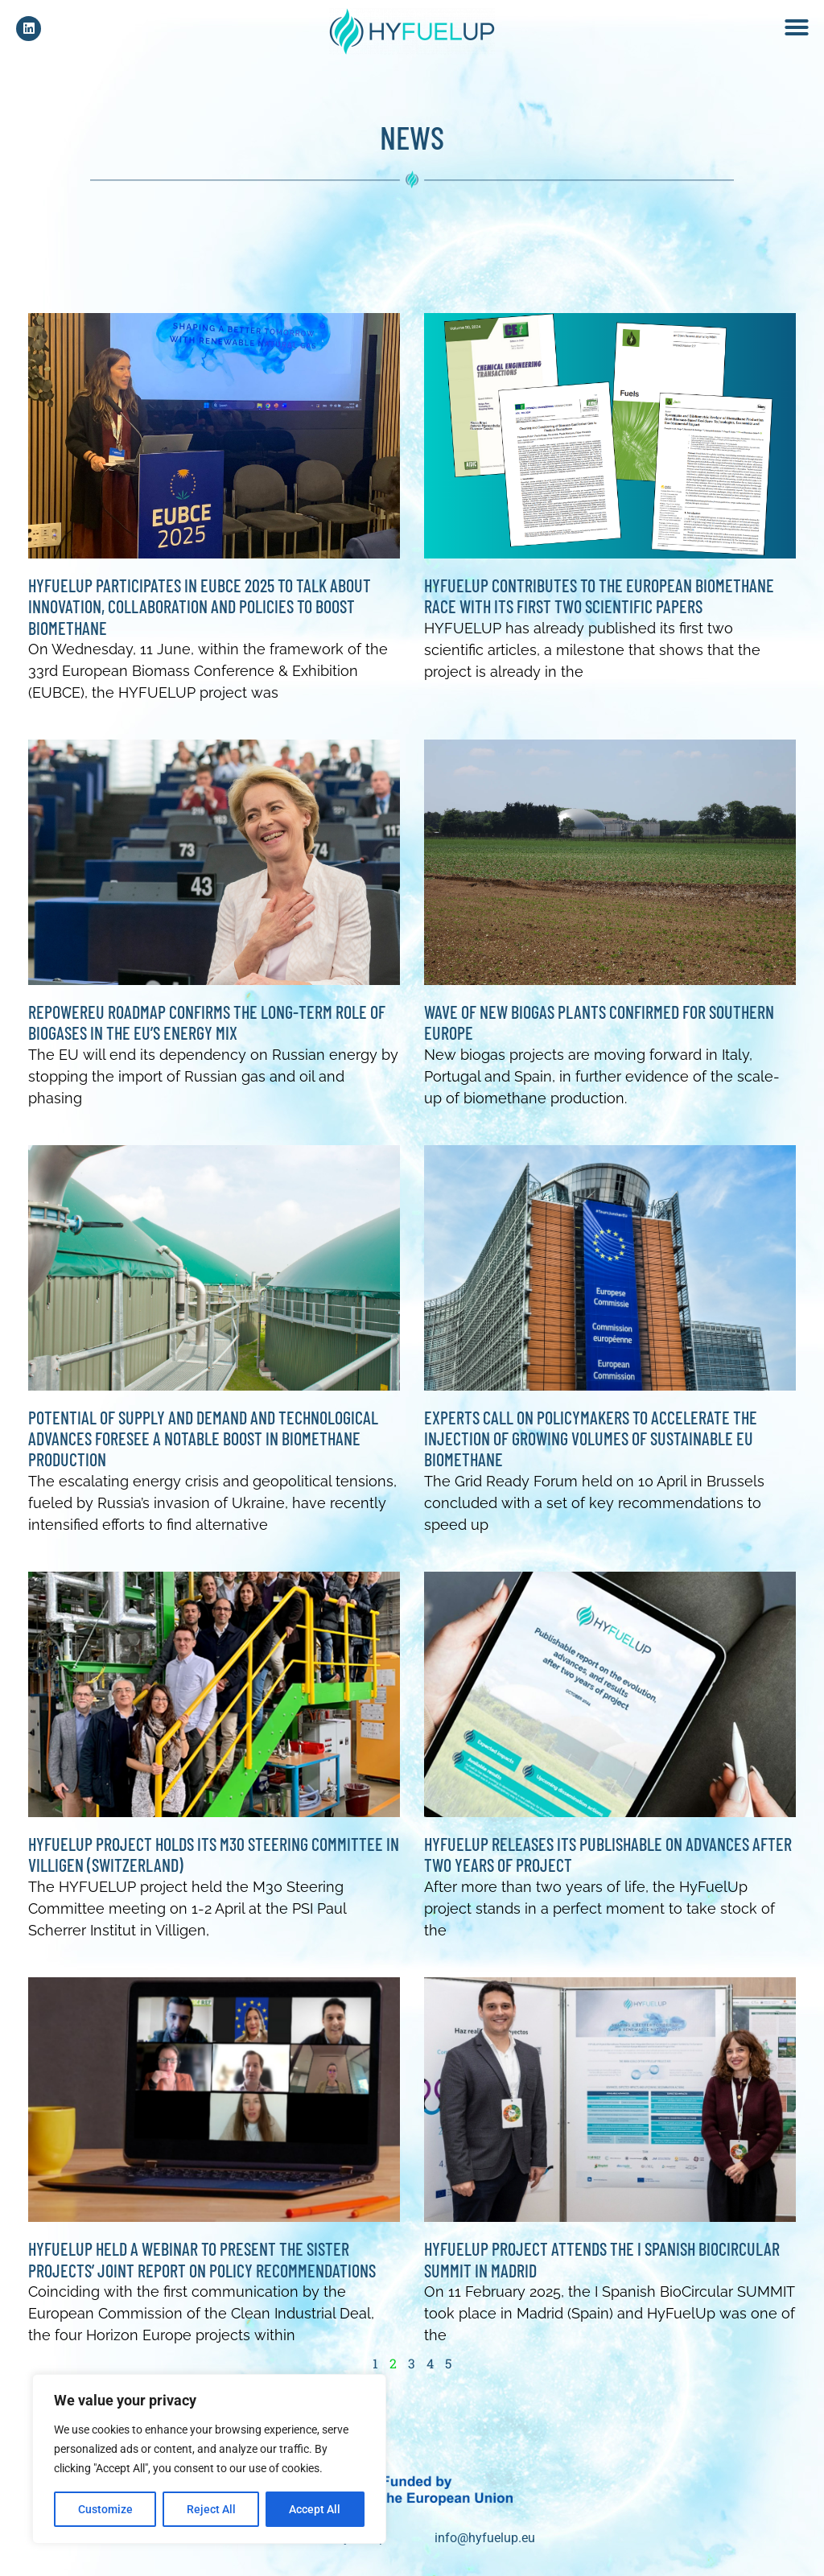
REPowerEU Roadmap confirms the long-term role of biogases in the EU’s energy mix (206, 1030)
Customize (105, 2509)
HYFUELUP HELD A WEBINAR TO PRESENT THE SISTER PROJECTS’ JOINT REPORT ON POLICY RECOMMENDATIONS (202, 2267)
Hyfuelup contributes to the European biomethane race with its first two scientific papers (599, 603)
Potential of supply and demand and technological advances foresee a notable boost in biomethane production (203, 1446)
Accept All (315, 2509)
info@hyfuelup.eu (485, 2545)
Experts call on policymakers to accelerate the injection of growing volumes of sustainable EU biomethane (590, 1446)
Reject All (211, 2509)
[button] (796, 27)
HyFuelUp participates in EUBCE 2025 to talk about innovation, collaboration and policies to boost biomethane (199, 614)
